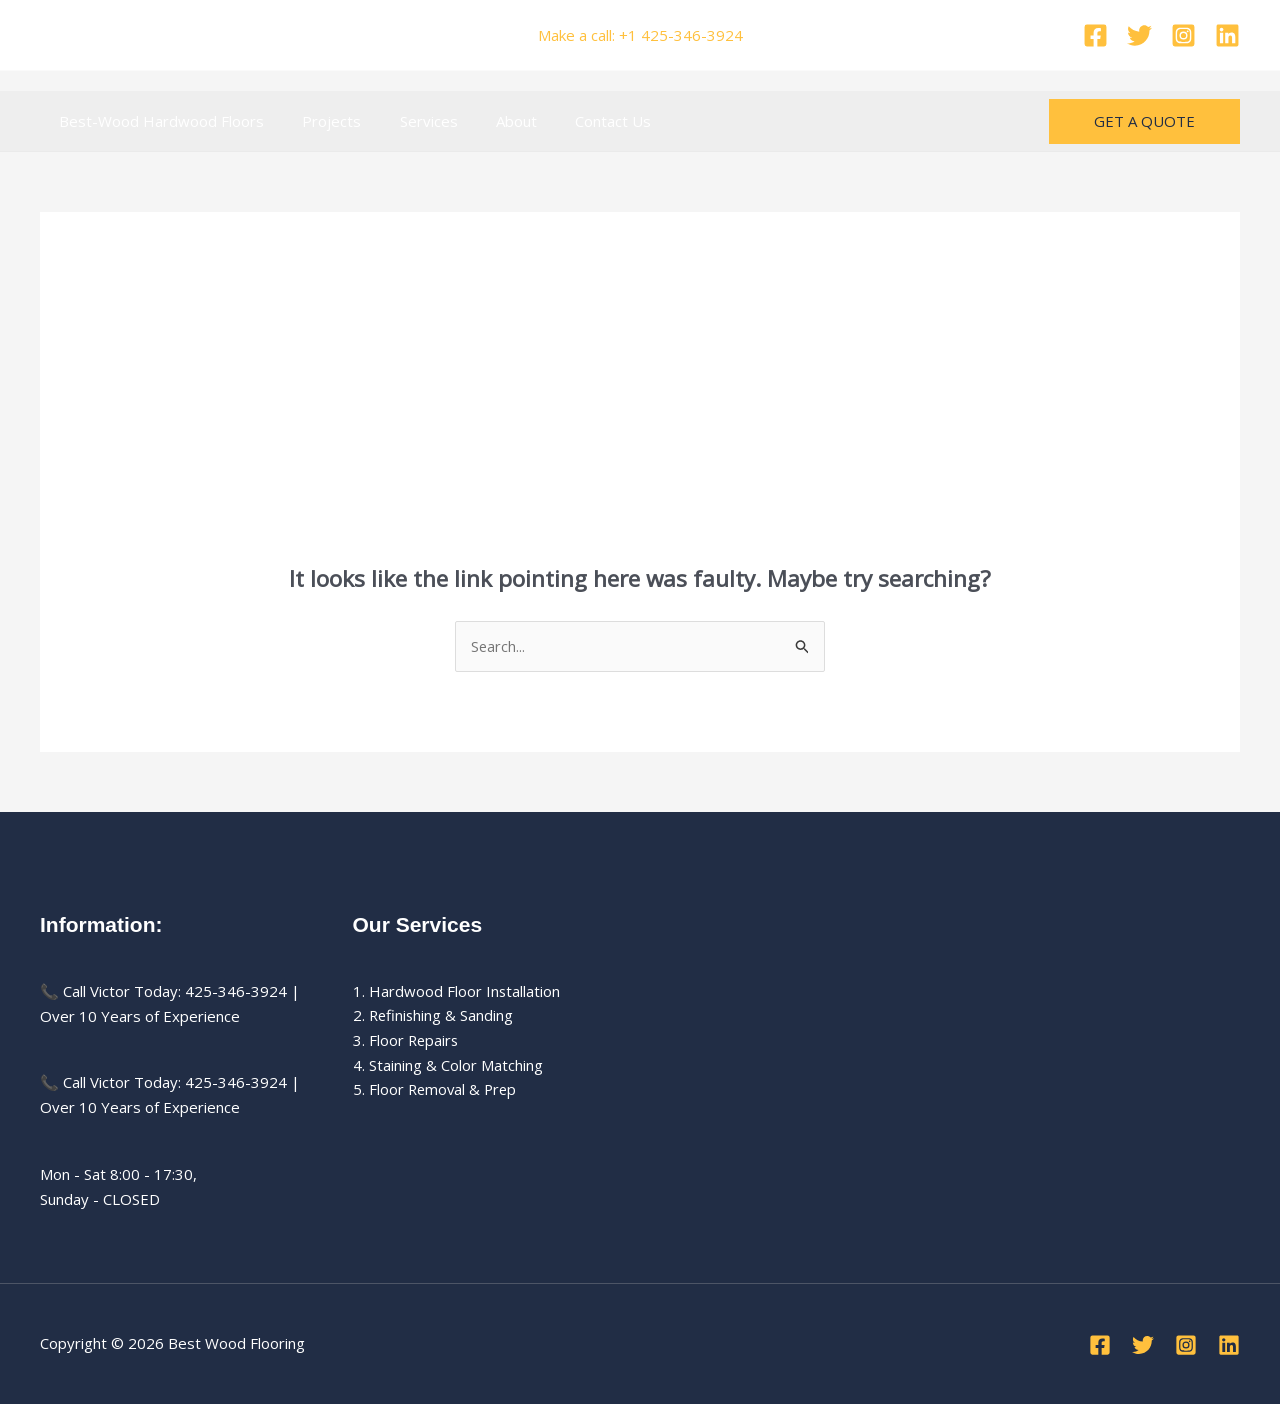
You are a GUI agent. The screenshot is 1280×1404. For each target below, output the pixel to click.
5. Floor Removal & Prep (437, 1090)
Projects (319, 121)
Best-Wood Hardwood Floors (157, 121)
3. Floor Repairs (407, 1041)
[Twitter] (1139, 35)
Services (408, 121)
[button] (1144, 121)
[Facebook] (1095, 35)
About (487, 121)
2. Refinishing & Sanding (434, 1016)
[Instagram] (1183, 35)
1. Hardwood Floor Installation (457, 991)
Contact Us (576, 121)
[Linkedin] (1227, 35)
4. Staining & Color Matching (448, 1066)
